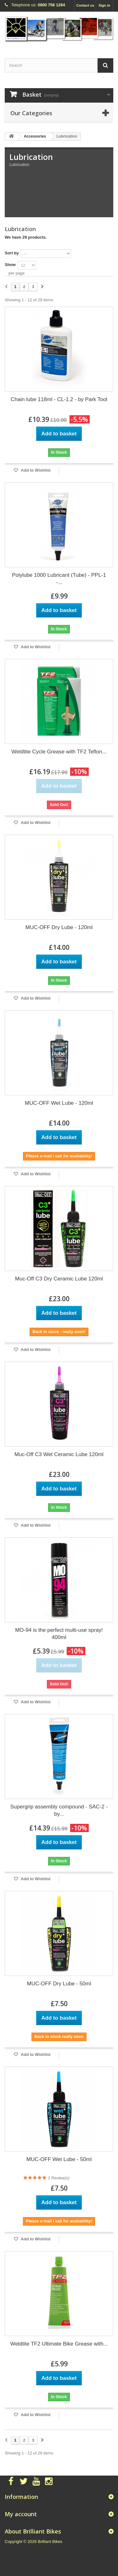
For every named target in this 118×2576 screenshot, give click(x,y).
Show (10, 264)
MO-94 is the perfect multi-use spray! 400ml (59, 1633)
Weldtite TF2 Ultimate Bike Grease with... (59, 2344)
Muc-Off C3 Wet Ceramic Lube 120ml (59, 1454)
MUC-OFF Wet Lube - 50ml (59, 2159)
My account (21, 2514)
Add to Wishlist (35, 470)
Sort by (12, 253)
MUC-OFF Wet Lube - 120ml (59, 1103)
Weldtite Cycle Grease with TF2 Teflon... (58, 752)
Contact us (85, 5)
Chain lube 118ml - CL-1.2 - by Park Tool (59, 399)
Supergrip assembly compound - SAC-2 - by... (59, 1810)
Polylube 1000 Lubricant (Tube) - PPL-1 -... (59, 578)
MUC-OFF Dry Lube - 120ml (59, 927)
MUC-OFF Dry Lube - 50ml (59, 1984)
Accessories (35, 136)
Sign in (104, 5)
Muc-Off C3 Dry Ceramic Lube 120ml (59, 1279)
